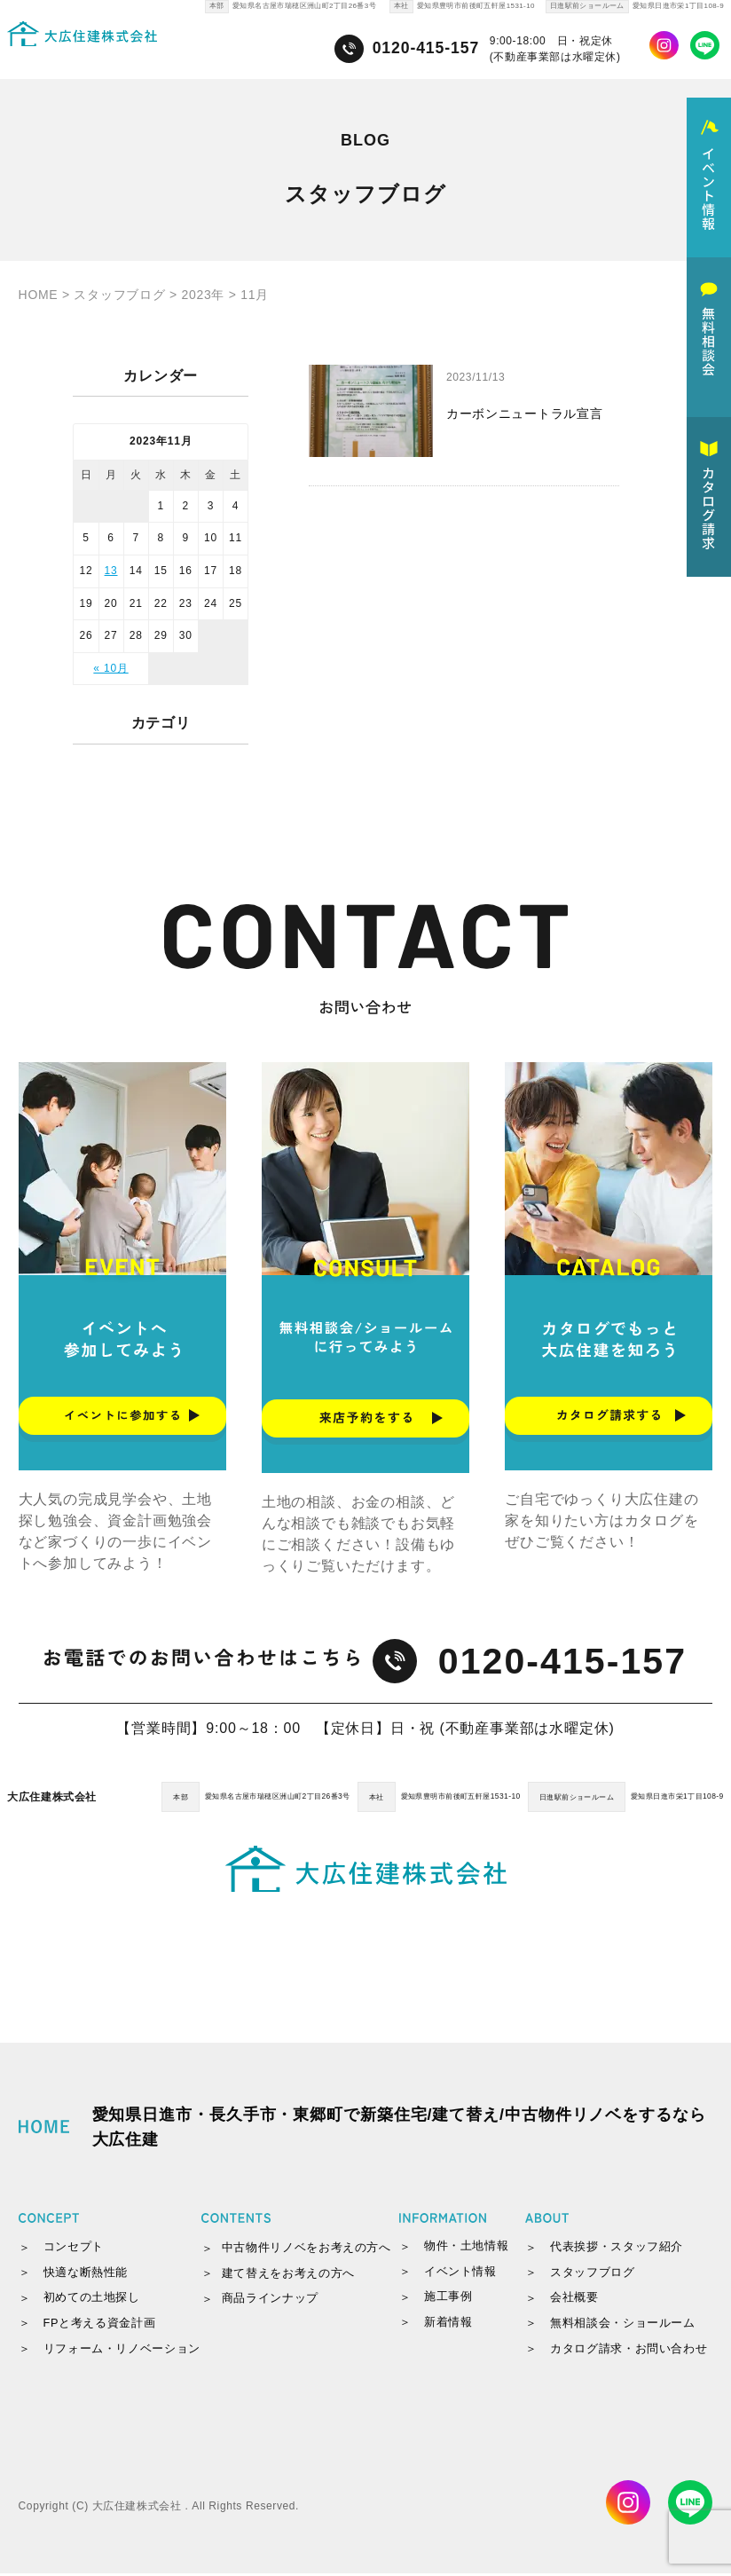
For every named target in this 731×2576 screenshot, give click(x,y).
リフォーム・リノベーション (121, 2351)
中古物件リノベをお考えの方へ (306, 2250)
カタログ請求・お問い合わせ (628, 2351)
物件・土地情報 (466, 2248)
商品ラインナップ (270, 2301)
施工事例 (448, 2299)
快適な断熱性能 (85, 2274)
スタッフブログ (592, 2274)
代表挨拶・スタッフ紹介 (616, 2249)
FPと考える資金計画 (99, 2325)
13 (111, 570)
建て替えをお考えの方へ (288, 2275)
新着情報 (448, 2324)
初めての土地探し (91, 2300)
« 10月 (110, 668)
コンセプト (73, 2249)
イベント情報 (460, 2274)
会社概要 (574, 2300)
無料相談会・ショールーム (623, 2325)
